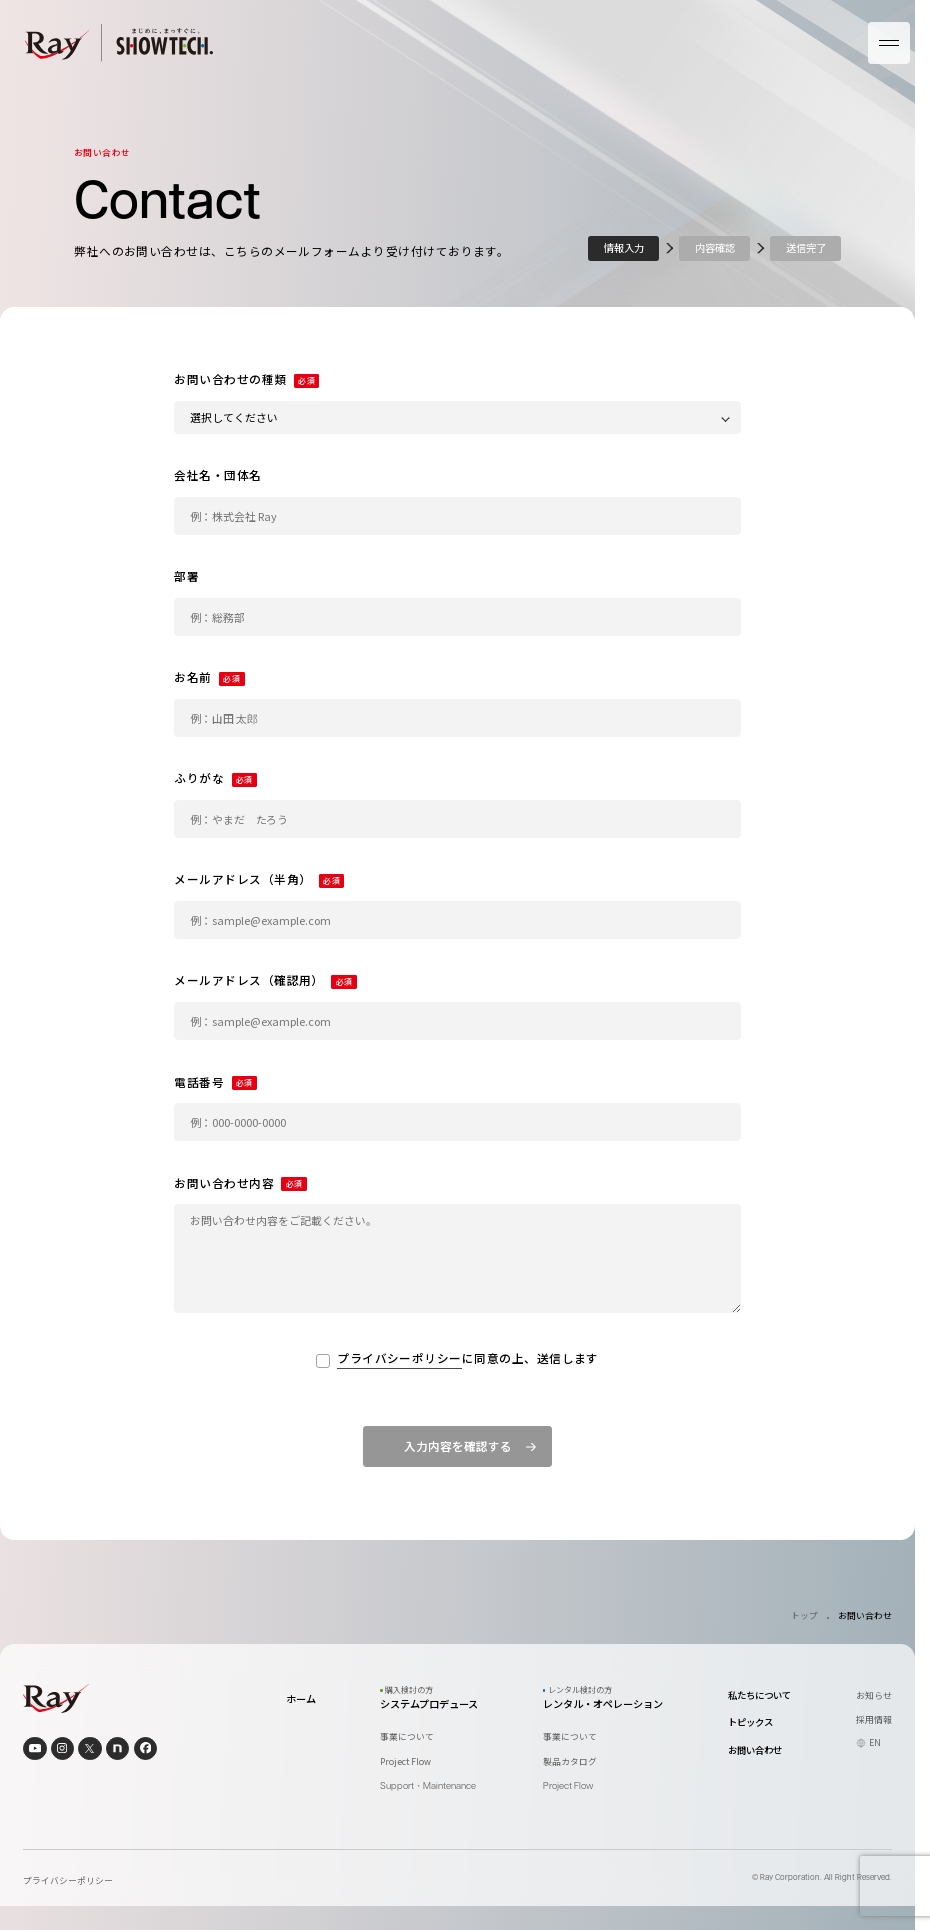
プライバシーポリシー (399, 1359)
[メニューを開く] (889, 43)
